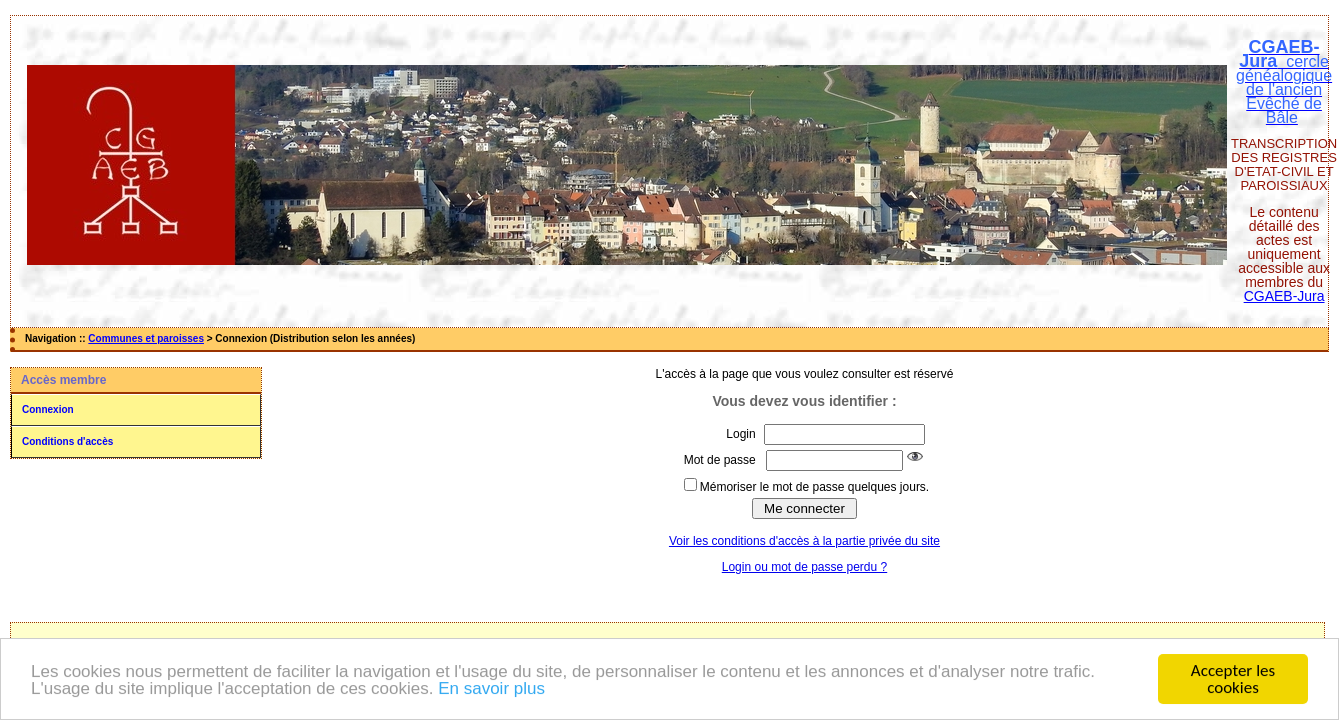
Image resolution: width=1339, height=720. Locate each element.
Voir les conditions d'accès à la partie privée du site (804, 541)
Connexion (48, 409)
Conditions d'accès (67, 441)
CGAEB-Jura (1284, 296)
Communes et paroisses (146, 338)
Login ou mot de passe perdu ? (804, 567)
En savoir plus (491, 689)
